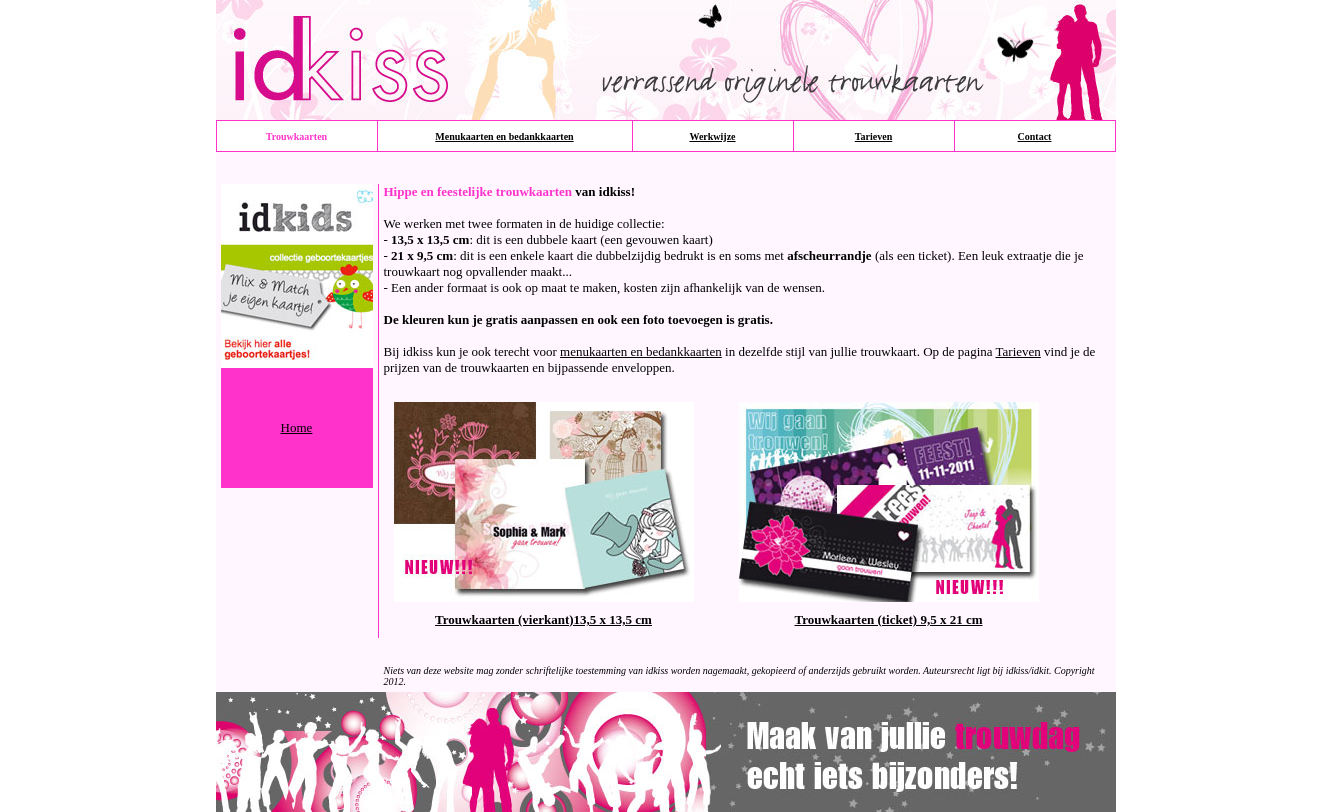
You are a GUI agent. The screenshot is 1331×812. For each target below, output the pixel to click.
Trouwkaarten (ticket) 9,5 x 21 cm (889, 619)
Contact (1035, 136)
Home (297, 427)
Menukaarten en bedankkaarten (504, 136)
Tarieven (873, 136)
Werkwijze (712, 136)
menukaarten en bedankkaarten (641, 351)
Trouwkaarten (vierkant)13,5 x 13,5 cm (543, 619)
